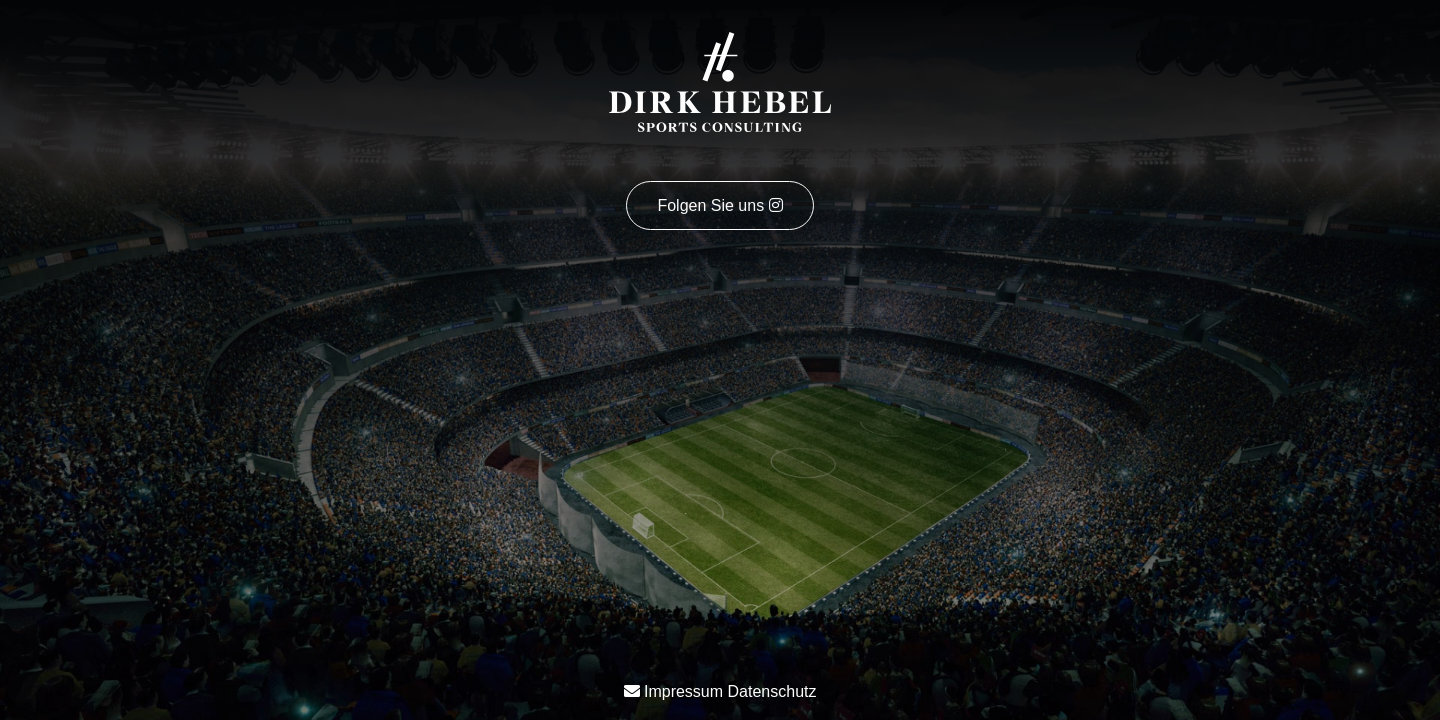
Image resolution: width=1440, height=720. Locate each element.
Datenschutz (772, 691)
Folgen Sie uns (719, 205)
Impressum (683, 691)
